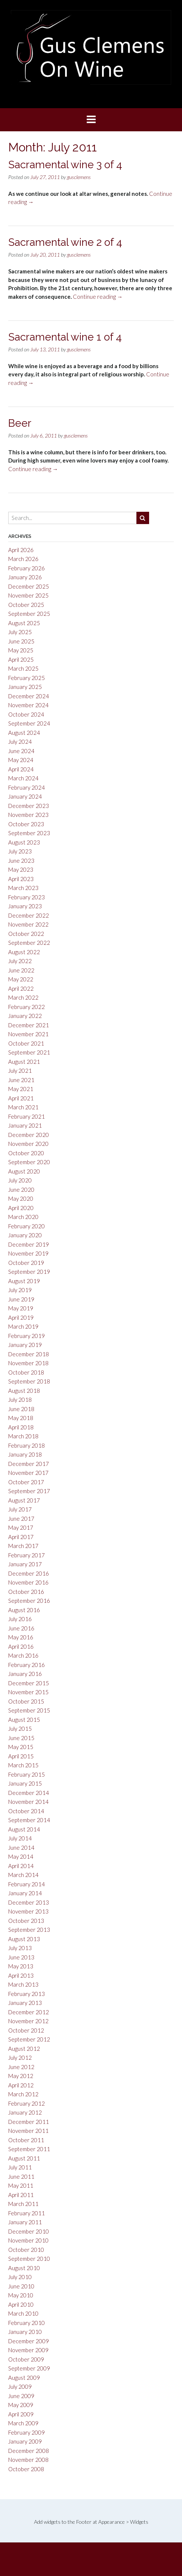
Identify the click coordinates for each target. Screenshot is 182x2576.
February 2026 (26, 568)
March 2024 (23, 778)
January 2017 (25, 1564)
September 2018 (29, 1381)
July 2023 (20, 851)
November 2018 (28, 1363)
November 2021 (28, 1034)
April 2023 (21, 878)
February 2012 (26, 2103)
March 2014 (23, 1874)
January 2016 (25, 1673)
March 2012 (23, 2094)
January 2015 (25, 1783)
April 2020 (21, 1207)
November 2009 (28, 2350)
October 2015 (26, 1701)
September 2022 (29, 942)
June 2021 (21, 1080)
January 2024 (25, 796)
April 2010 (21, 2304)
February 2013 (26, 1993)
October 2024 (26, 714)
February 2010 (26, 2322)
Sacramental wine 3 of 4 (65, 165)
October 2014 (26, 1811)
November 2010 (28, 2240)
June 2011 (21, 2176)
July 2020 (20, 1180)
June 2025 (21, 641)
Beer (19, 423)
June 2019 (21, 1299)
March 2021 (23, 1107)
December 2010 (28, 2231)
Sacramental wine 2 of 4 (65, 242)
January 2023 (25, 906)
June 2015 (21, 1737)
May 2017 (20, 1527)
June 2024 (21, 751)
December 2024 (28, 696)
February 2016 (26, 1664)
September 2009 (29, 2368)
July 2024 (20, 741)
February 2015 (26, 1774)
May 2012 (20, 2075)
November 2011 (28, 2130)
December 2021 (28, 1025)
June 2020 (21, 1189)
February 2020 (26, 1226)
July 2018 (20, 1399)
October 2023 (26, 824)
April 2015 (21, 1756)
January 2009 (25, 2441)
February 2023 (26, 897)
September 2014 (29, 1820)
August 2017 (24, 1500)
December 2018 (28, 1354)
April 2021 (21, 1098)
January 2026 (25, 577)
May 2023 (20, 869)
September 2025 (29, 613)
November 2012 (28, 2021)
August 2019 (24, 1281)
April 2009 (21, 2414)
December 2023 (28, 805)
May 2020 (20, 1198)
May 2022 (20, 979)
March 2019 (23, 1326)
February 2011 (26, 2213)
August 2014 (24, 1829)
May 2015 (20, 1746)
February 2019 (26, 1335)
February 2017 (26, 1555)
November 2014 (28, 1801)
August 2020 (24, 1171)
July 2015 (20, 1728)
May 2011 (20, 2185)
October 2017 (26, 1482)
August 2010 (24, 2268)
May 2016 (20, 1637)
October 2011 (26, 2140)
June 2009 (21, 2395)
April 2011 (21, 2194)
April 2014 (21, 1865)
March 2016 (23, 1655)
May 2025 (20, 650)
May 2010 (20, 2295)
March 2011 (23, 2203)
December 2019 (28, 1244)
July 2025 (20, 632)
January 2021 (25, 1125)
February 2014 (26, 1884)
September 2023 (29, 833)
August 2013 (24, 1939)
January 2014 (25, 1893)
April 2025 (21, 659)
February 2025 (26, 677)
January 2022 (25, 1015)
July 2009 (20, 2386)
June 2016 (21, 1628)
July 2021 (20, 1070)
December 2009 (28, 2341)
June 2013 (21, 1957)
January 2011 (25, 2222)
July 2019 (20, 1290)
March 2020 (23, 1216)
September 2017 (29, 1491)
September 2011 (29, 2149)
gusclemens (79, 177)
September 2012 (29, 2039)
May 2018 (20, 1417)
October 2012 (26, 2030)
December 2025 (28, 586)
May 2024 (20, 759)
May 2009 (20, 2404)
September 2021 (29, 1052)
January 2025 (25, 686)
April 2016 (21, 1646)
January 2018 (25, 1454)
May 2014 (20, 1856)
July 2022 (20, 961)
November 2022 (28, 924)
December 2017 (28, 1463)
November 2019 (28, 1253)
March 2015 (23, 1765)
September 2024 (29, 723)
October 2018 (26, 1372)
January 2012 (25, 2112)
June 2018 (21, 1408)
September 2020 (29, 1162)
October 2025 (26, 604)
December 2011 (28, 2121)
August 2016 (24, 1610)
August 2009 (24, 2377)
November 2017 (28, 1472)
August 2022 (24, 952)
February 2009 (26, 2432)
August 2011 (24, 2158)
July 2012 (20, 2057)
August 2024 (24, 732)
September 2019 (29, 1271)
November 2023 (28, 814)
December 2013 (28, 1902)
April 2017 (21, 1536)
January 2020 (25, 1235)
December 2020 (28, 1134)
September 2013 (29, 1929)
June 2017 (21, 1518)
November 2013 (28, 1911)
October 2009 (26, 2359)
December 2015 (28, 1683)
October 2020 (26, 1153)
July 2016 (20, 1619)
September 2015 (29, 1710)
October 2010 (26, 2249)
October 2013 (26, 1920)
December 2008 (28, 2450)
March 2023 (23, 887)
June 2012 (21, 2066)
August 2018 (24, 1390)
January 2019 (25, 1344)
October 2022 (26, 933)
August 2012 (24, 2048)
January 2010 (25, 2331)
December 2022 (28, 915)
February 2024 (26, 787)
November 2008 (28, 2459)
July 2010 (20, 2276)
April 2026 (21, 549)
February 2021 (26, 1116)
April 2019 (21, 1317)
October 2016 (26, 1591)
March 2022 (23, 997)
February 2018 (26, 1445)
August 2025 (24, 623)
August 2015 (24, 1719)
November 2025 (28, 595)
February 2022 (26, 1006)
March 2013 (23, 1984)
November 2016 (28, 1582)
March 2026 (23, 558)
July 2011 (20, 2167)
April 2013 (21, 1975)
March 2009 (23, 2423)
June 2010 (21, 2286)
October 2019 (26, 1262)
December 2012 (28, 2012)
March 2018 (23, 1436)
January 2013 (25, 2002)
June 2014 (21, 1847)
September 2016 (29, 1600)
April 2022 (21, 988)
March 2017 (23, 1545)
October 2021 (26, 1043)
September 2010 (29, 2258)
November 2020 (28, 1143)
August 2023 (24, 842)
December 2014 (28, 1792)
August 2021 (24, 1061)
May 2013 (20, 1966)
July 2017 (20, 1509)
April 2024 (21, 769)
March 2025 (23, 668)
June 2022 (21, 970)
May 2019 (20, 1308)
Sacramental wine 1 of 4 (65, 337)
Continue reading (98, 296)
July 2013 (20, 1947)
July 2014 (20, 1838)
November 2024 (28, 705)
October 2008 (26, 2469)
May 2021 (20, 1088)
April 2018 (21, 1427)
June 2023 (21, 860)
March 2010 (23, 2313)
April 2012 (21, 2085)
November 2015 (28, 1692)
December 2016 (28, 1573)
